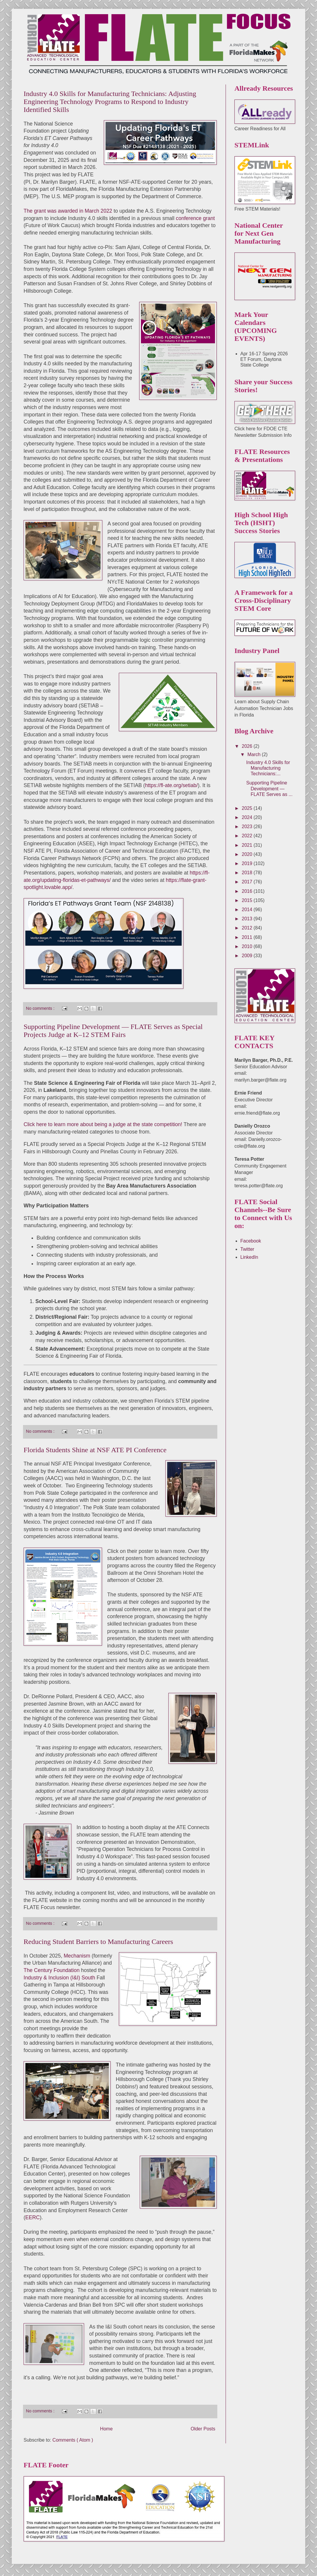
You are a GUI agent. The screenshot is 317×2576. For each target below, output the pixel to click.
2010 (248, 946)
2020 (248, 854)
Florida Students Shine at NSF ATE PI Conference (95, 1450)
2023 (248, 826)
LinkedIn (249, 1257)
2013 (248, 918)
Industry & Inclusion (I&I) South (59, 1978)
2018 (248, 872)
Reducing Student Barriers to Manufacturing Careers (98, 1941)
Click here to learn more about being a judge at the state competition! (103, 1124)
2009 (248, 955)
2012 (248, 927)
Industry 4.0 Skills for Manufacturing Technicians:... (268, 768)
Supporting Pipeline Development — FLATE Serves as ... (269, 788)
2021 (248, 845)
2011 (248, 937)
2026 (248, 746)
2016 (248, 891)
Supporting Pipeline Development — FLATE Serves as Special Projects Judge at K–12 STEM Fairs (113, 1030)
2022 (248, 835)
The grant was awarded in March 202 (66, 211)
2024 (248, 817)
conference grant (195, 218)
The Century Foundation (52, 1970)
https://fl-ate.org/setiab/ (171, 785)
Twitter (247, 1249)
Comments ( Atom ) (72, 2440)
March (254, 754)
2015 (248, 900)
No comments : (41, 1008)
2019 (248, 863)
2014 (248, 909)
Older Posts (202, 2428)
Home (106, 2428)
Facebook (250, 1240)
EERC (32, 2217)
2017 (248, 881)
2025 (248, 808)
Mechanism (77, 1956)
